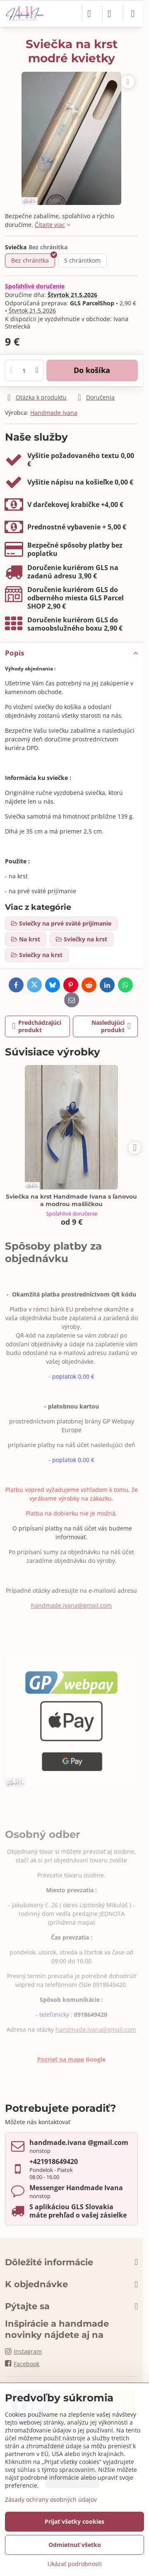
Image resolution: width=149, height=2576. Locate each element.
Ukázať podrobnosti (75, 2564)
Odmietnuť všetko (74, 2545)
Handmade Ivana (53, 413)
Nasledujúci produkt (111, 1026)
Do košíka (92, 370)
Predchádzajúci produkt (37, 1026)
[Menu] (133, 13)
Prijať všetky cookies (74, 2521)
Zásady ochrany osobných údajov (51, 2499)
